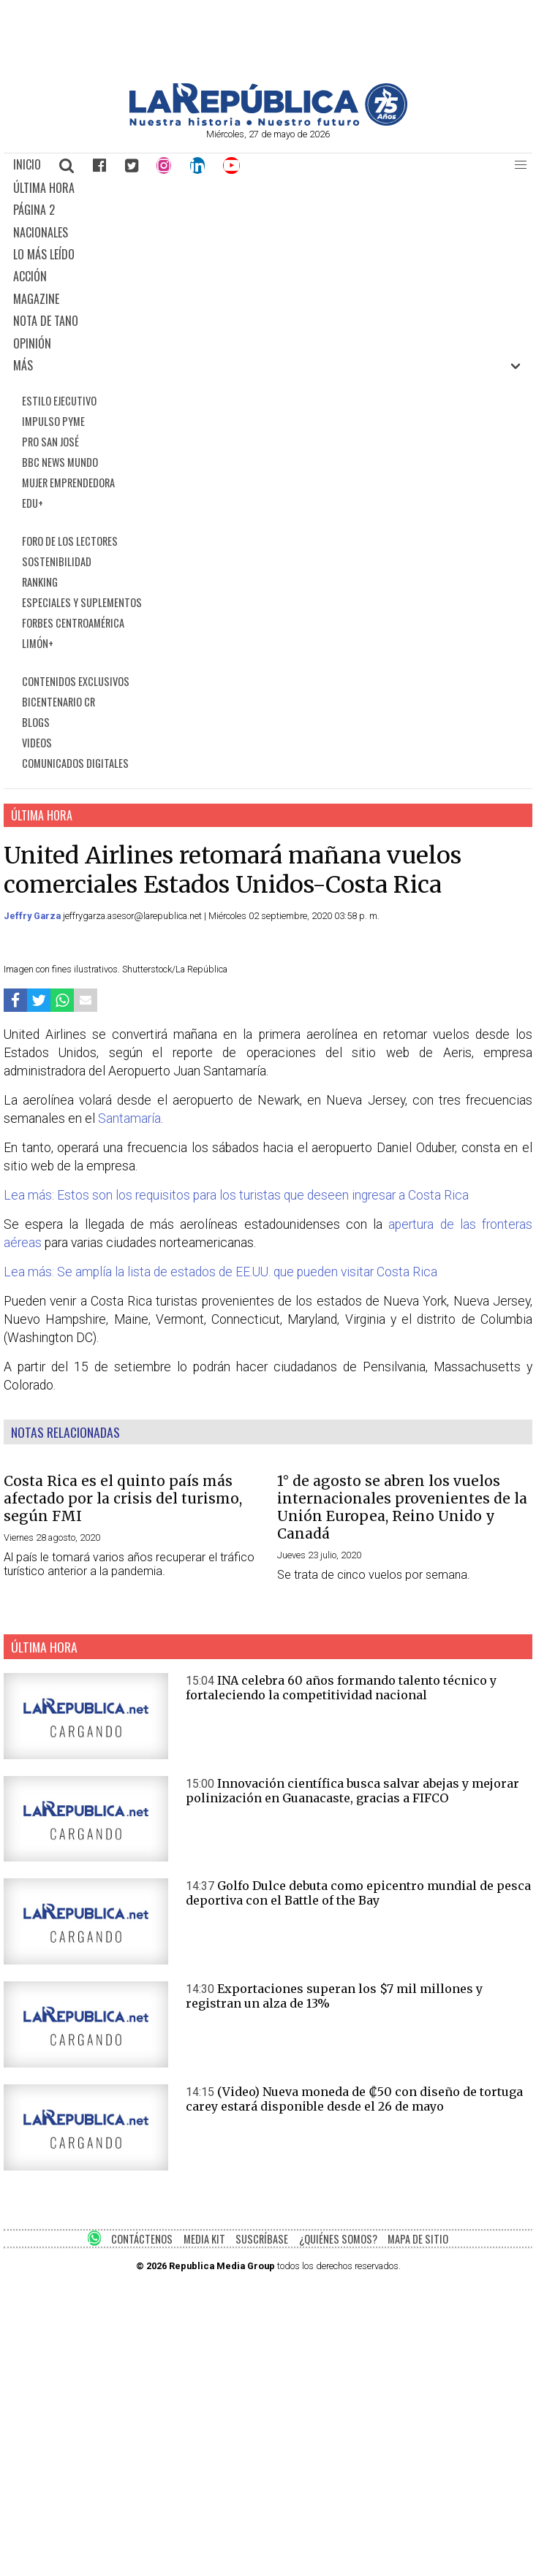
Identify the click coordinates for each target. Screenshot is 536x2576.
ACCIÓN (30, 276)
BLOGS (36, 722)
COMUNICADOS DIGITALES (75, 763)
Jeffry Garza (33, 915)
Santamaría (129, 1118)
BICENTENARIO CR (58, 701)
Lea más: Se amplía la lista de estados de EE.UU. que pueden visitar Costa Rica (220, 1272)
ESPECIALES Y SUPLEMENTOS (82, 602)
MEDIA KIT (204, 2239)
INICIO (27, 164)
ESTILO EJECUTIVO (59, 400)
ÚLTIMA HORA (44, 188)
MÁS (23, 365)
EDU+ (32, 503)
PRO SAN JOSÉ (50, 441)
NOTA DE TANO (45, 320)
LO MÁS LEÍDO (44, 254)
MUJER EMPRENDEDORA (68, 482)
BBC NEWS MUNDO (60, 462)
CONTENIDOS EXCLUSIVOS (75, 681)
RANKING (40, 582)
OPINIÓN (32, 343)
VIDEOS (37, 742)
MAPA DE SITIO (418, 2239)
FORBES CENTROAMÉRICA (73, 622)
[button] (520, 165)
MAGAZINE (36, 299)
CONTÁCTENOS (142, 2239)
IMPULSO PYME (53, 421)
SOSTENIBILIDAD (56, 561)
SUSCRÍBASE (261, 2239)
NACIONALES (40, 232)
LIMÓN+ (37, 643)
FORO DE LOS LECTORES (70, 541)
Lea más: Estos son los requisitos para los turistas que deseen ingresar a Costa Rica (236, 1195)
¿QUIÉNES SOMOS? (338, 2239)
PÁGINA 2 (34, 209)
